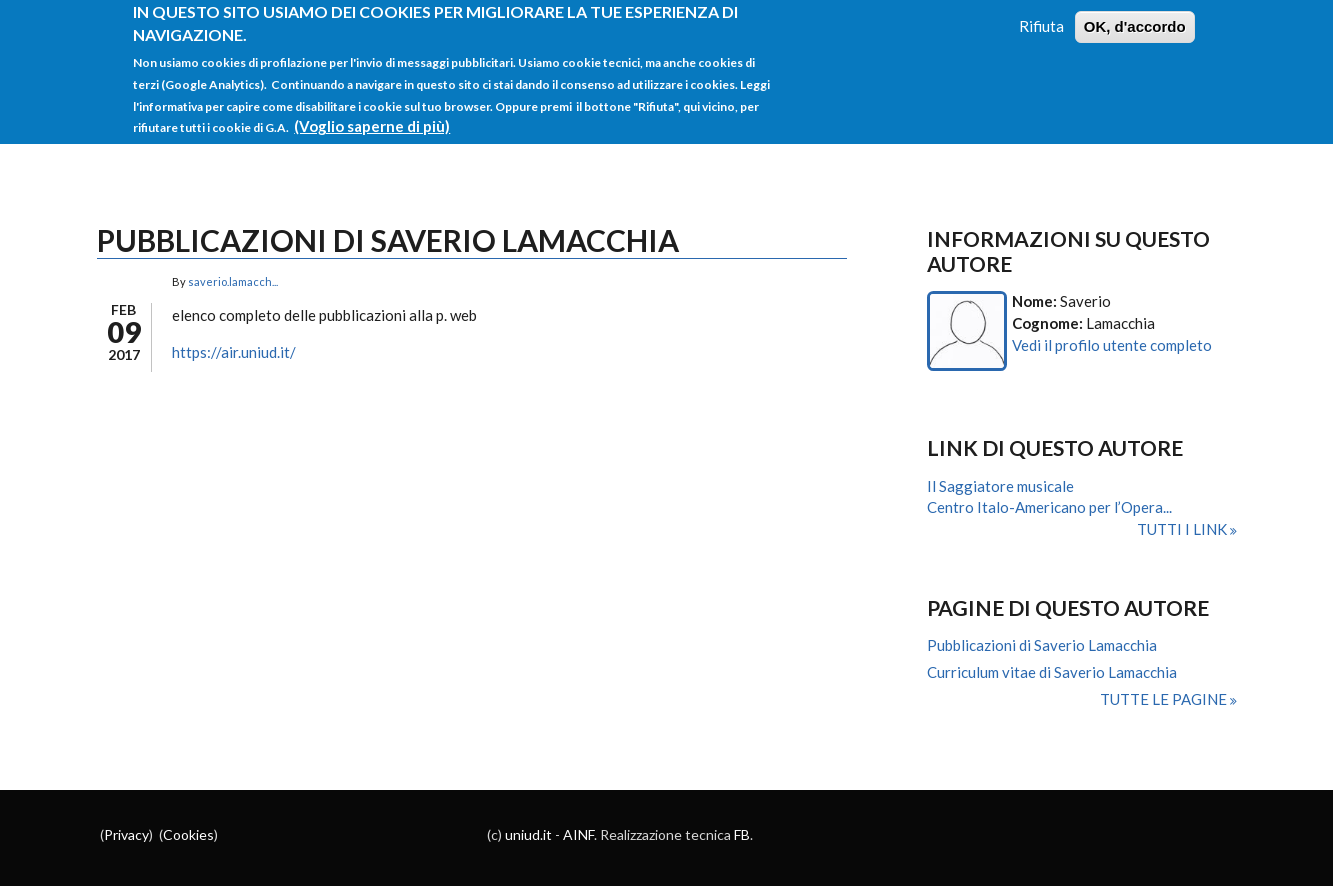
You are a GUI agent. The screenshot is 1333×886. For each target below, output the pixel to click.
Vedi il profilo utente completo (1112, 345)
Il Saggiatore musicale (1000, 486)
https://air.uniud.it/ (234, 352)
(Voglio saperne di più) (372, 117)
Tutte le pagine (1165, 699)
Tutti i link (1183, 529)
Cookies (188, 834)
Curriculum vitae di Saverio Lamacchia (1052, 672)
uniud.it (528, 834)
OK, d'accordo (1135, 17)
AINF (578, 834)
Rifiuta (1041, 17)
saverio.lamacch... (233, 281)
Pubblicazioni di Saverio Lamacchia (1042, 645)
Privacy (126, 834)
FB (742, 834)
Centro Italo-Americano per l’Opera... (1049, 507)
